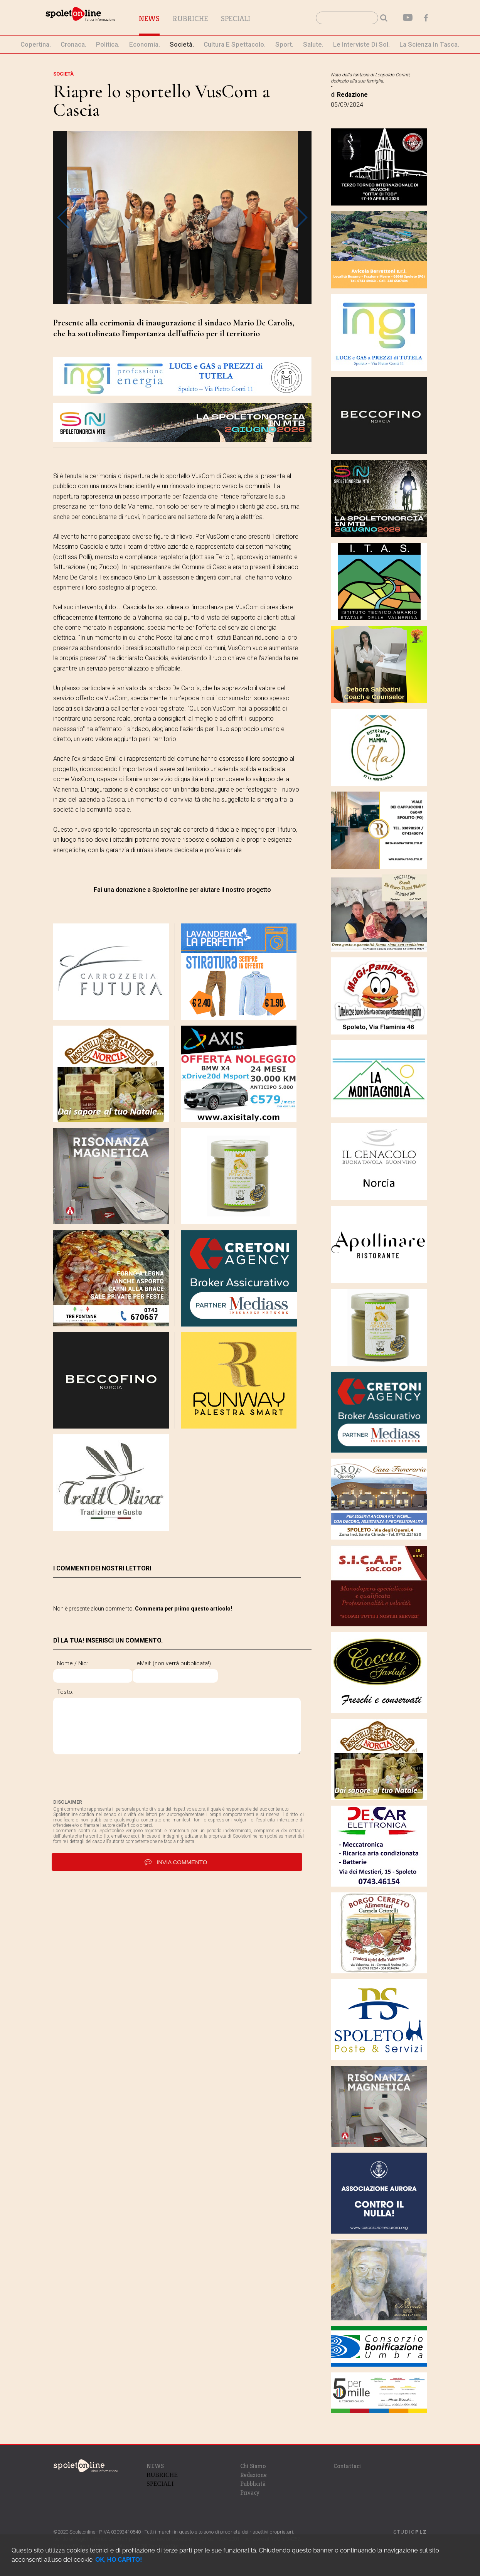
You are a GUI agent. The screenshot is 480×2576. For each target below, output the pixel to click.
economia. (144, 44)
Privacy (249, 2492)
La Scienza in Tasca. (429, 44)
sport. (284, 44)
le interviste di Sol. (361, 44)
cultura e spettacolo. (235, 44)
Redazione (253, 2475)
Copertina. (35, 44)
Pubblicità (253, 2484)
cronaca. (73, 44)
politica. (108, 44)
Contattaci (347, 2466)
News (187, 19)
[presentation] (111, 1784)
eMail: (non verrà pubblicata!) (208, 1663)
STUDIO (410, 2532)
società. (182, 44)
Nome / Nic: (72, 1663)
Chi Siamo (253, 2466)
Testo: (65, 1691)
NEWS (155, 2466)
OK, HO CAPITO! (118, 2559)
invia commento (177, 1869)
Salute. (313, 44)
